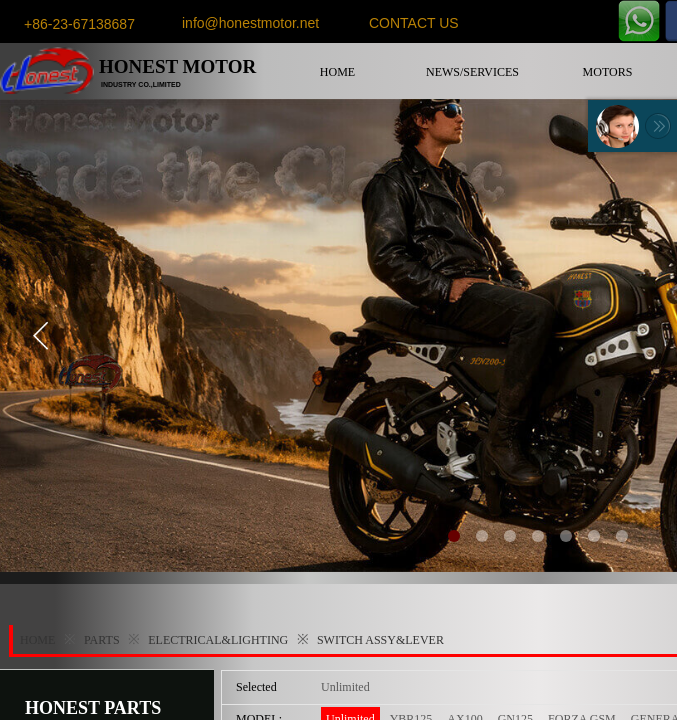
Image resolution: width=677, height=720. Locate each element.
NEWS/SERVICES (472, 72)
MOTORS (608, 72)
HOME (337, 72)
